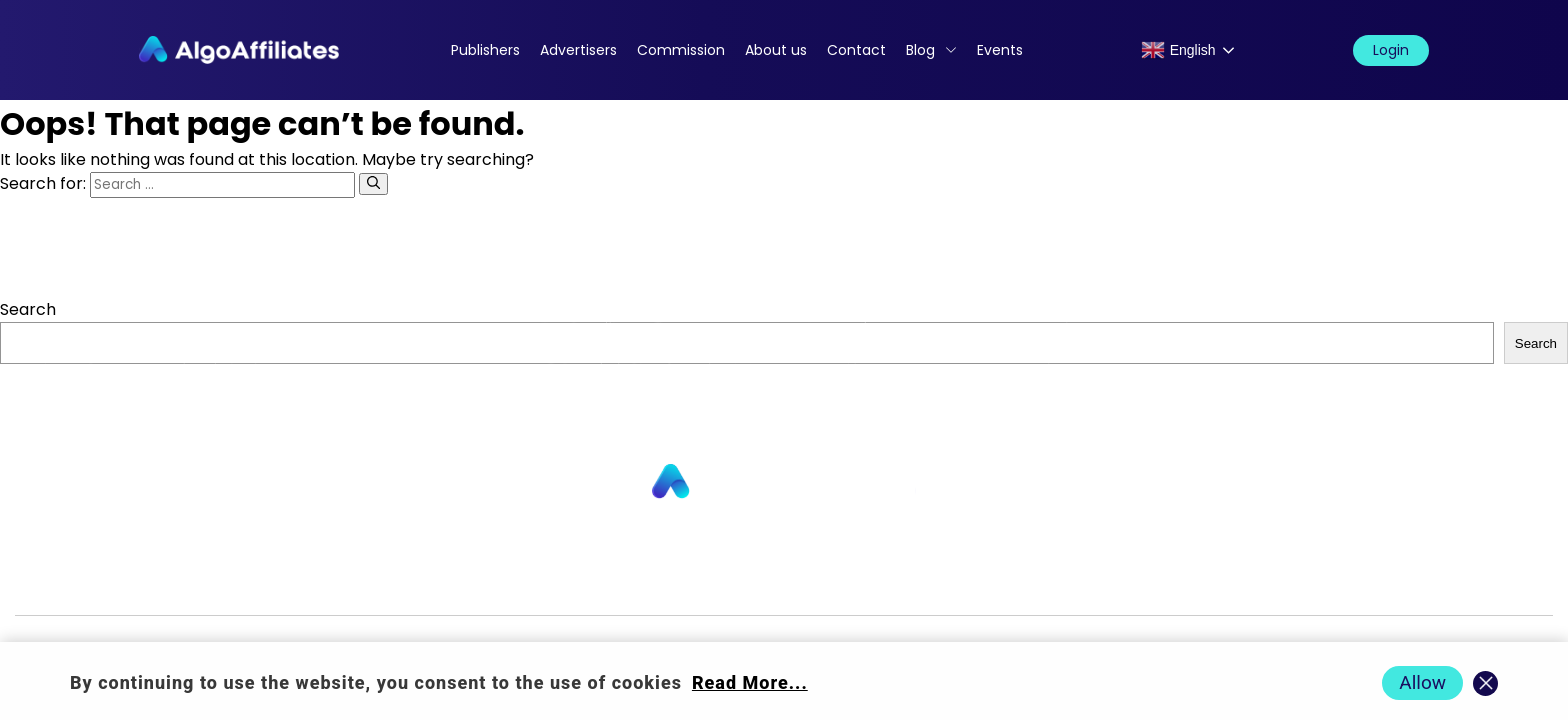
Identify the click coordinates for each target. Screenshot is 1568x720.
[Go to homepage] (784, 482)
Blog (920, 50)
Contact (856, 50)
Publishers (485, 50)
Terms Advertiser (1261, 582)
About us (776, 50)
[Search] (373, 184)
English (1178, 50)
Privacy (892, 582)
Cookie (978, 582)
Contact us (527, 582)
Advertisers (578, 50)
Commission (681, 50)
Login (1391, 50)
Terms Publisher (1099, 582)
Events (1000, 50)
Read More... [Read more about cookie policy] (750, 682)
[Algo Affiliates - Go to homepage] (239, 50)
